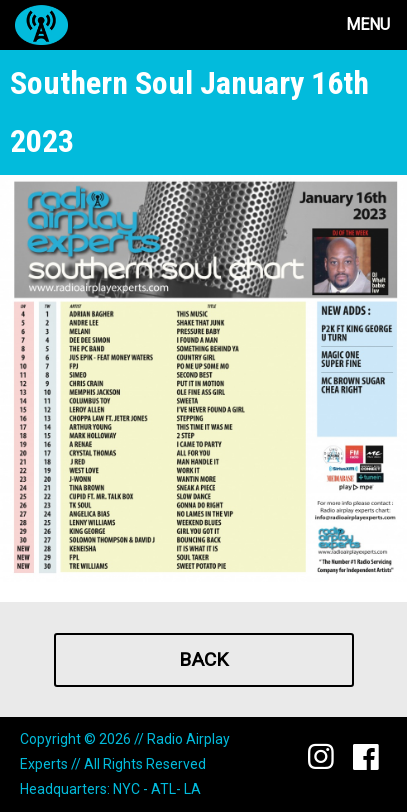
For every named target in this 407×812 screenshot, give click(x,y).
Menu (368, 24)
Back (203, 659)
